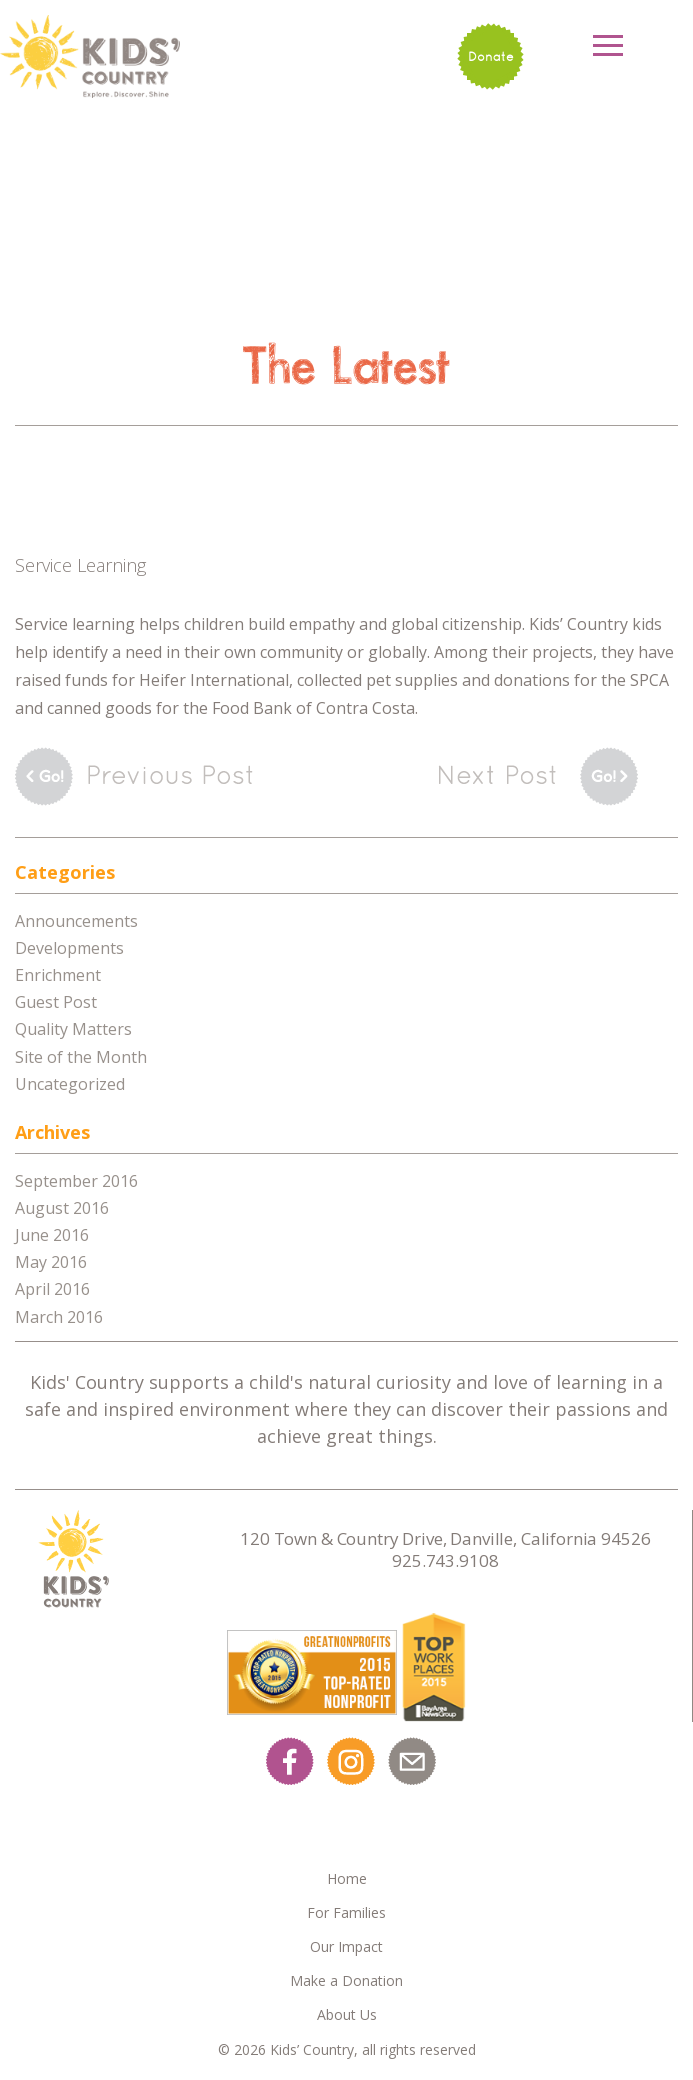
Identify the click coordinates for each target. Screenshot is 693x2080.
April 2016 (52, 1289)
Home (347, 1878)
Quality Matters (73, 1029)
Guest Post (56, 1002)
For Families (346, 1912)
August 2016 (62, 1208)
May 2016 (51, 1262)
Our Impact (346, 1946)
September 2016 (76, 1181)
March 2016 (59, 1317)
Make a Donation (346, 1980)
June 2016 (52, 1235)
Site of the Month (81, 1057)
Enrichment (58, 975)
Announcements (76, 921)
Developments (69, 948)
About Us (347, 2014)
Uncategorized (70, 1084)
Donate (491, 56)
